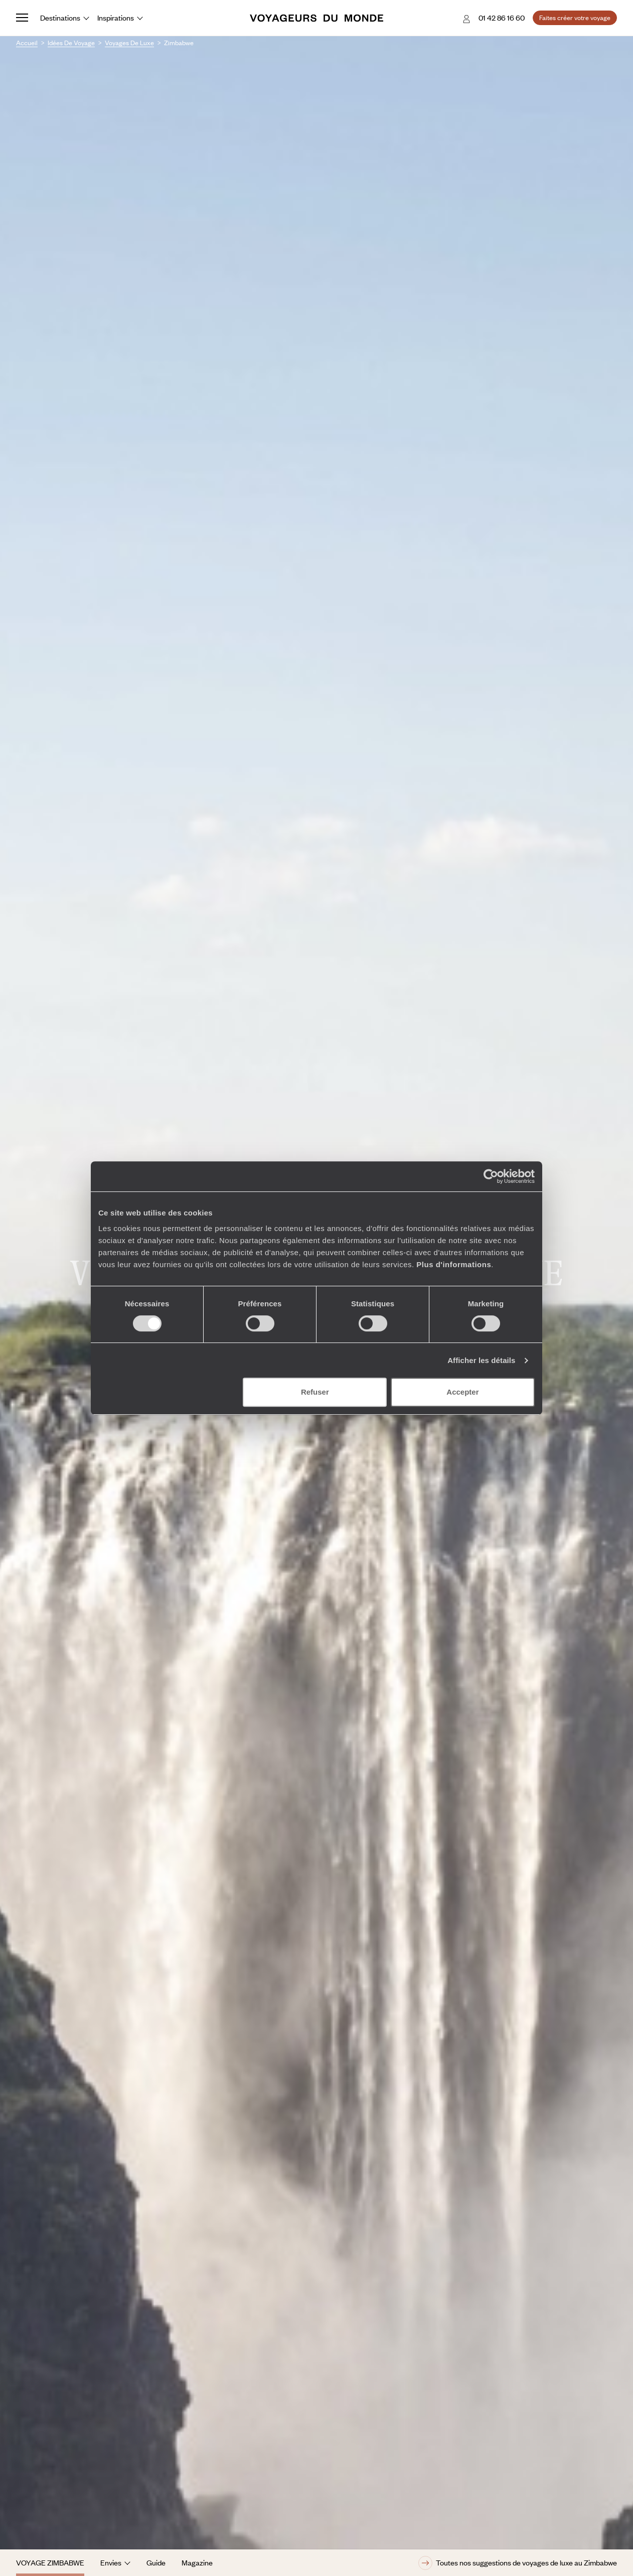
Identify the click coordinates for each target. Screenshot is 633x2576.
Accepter (462, 1392)
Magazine (197, 2562)
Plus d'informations (453, 1264)
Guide (156, 2562)
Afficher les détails (481, 1360)
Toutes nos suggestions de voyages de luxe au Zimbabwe (517, 2563)
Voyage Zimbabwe (50, 2562)
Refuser (315, 1392)
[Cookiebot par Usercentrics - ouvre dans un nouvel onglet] (491, 1176)
